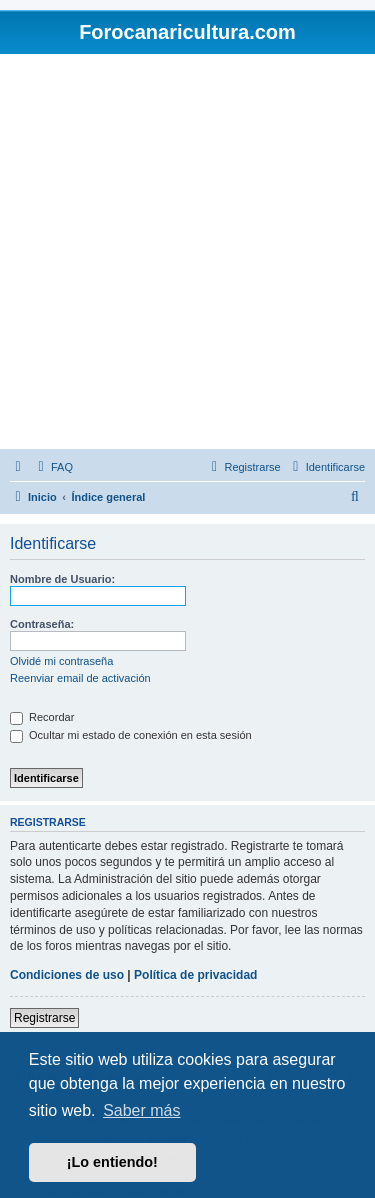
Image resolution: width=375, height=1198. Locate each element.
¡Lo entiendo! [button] (112, 1162)
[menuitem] (53, 467)
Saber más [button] (141, 1110)
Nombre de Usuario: (62, 579)
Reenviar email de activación (80, 678)
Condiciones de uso (67, 975)
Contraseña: (42, 624)
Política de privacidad (195, 975)
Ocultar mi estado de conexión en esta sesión (131, 735)
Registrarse (44, 1018)
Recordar (42, 717)
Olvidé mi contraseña (61, 661)
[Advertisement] (187, 251)
